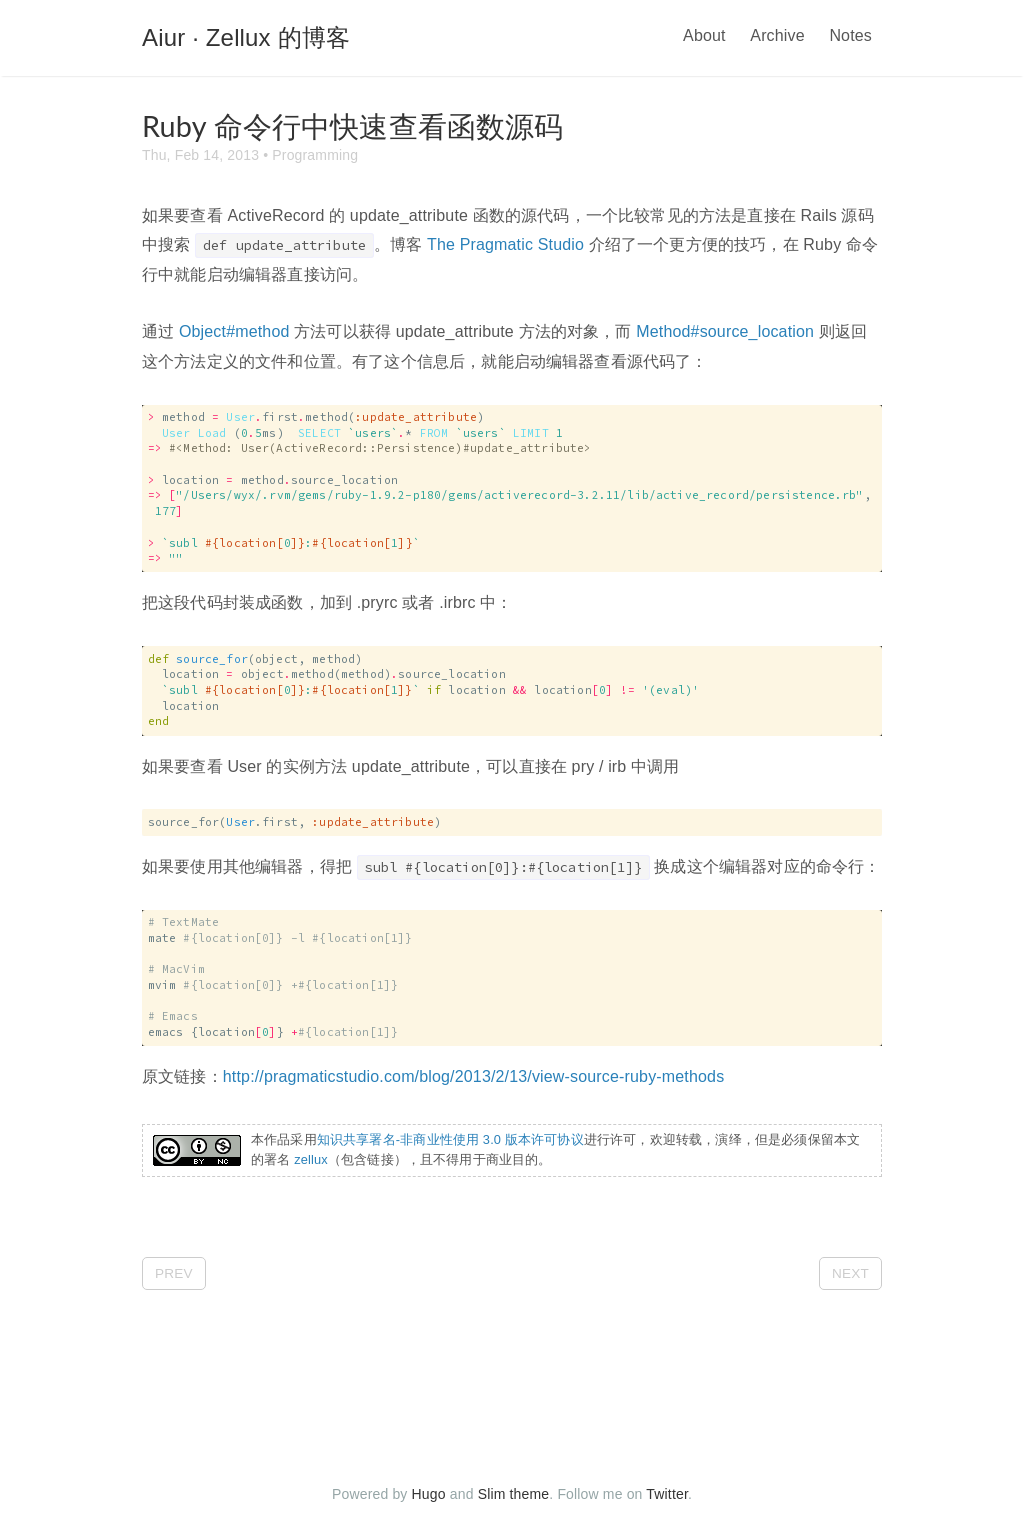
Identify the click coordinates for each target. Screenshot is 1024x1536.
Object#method (234, 331)
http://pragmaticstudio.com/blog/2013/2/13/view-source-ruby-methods (473, 1076)
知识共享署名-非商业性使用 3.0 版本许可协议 (450, 1139)
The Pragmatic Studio (505, 244)
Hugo (429, 1494)
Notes (850, 35)
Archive (777, 35)
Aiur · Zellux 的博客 (246, 37)
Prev (174, 1273)
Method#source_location (725, 331)
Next (850, 1273)
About (704, 35)
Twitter (667, 1494)
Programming (315, 155)
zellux (311, 1159)
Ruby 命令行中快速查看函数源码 (353, 126)
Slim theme (514, 1494)
